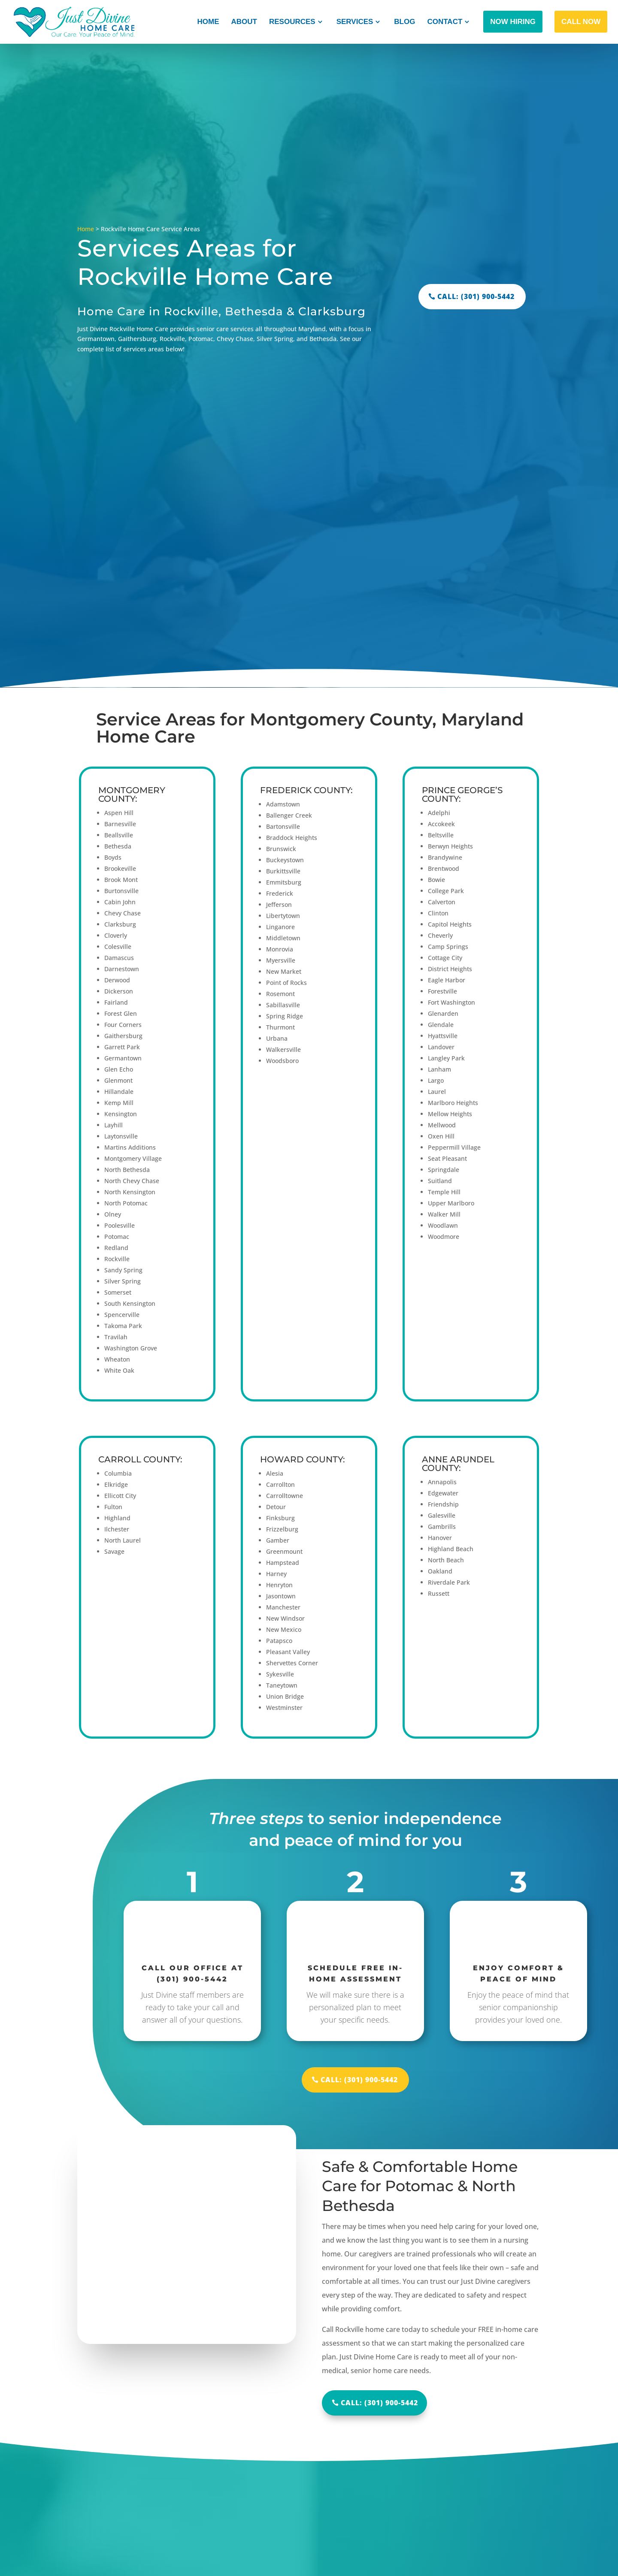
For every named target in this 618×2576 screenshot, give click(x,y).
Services (354, 22)
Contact (444, 22)
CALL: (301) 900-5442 (476, 296)
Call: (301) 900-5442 (379, 2402)
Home (208, 22)
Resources (292, 22)
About (244, 22)
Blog (404, 22)
